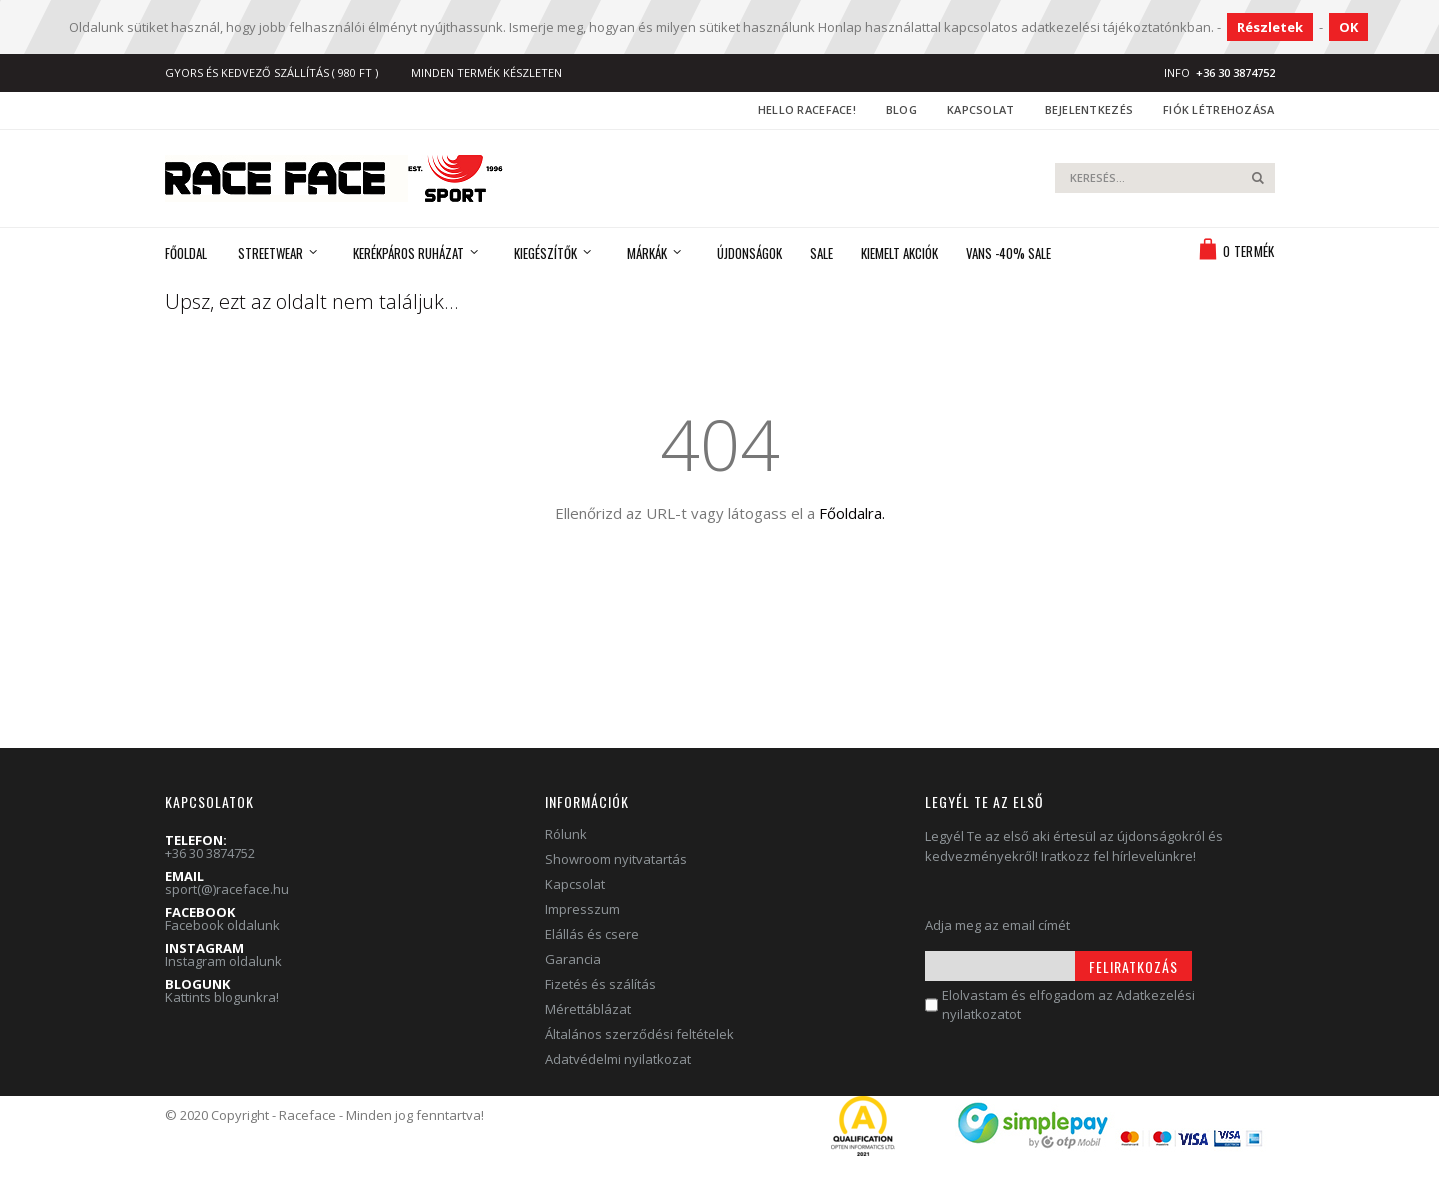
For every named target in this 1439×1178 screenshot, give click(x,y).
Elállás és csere (592, 934)
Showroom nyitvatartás (616, 859)
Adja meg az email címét (997, 925)
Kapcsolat (980, 109)
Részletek (1270, 27)
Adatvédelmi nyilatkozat (618, 1059)
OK (1348, 27)
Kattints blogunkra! (222, 997)
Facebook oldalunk (222, 925)
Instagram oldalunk (223, 961)
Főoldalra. (852, 513)
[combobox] (1165, 178)
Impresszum (582, 909)
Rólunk (566, 834)
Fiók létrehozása (1218, 109)
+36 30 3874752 (210, 853)
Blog (901, 109)
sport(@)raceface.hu (227, 889)
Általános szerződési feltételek (639, 1034)
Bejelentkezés (1089, 109)
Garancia (573, 959)
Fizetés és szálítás (600, 984)
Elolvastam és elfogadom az (1068, 1005)
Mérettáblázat (588, 1009)
